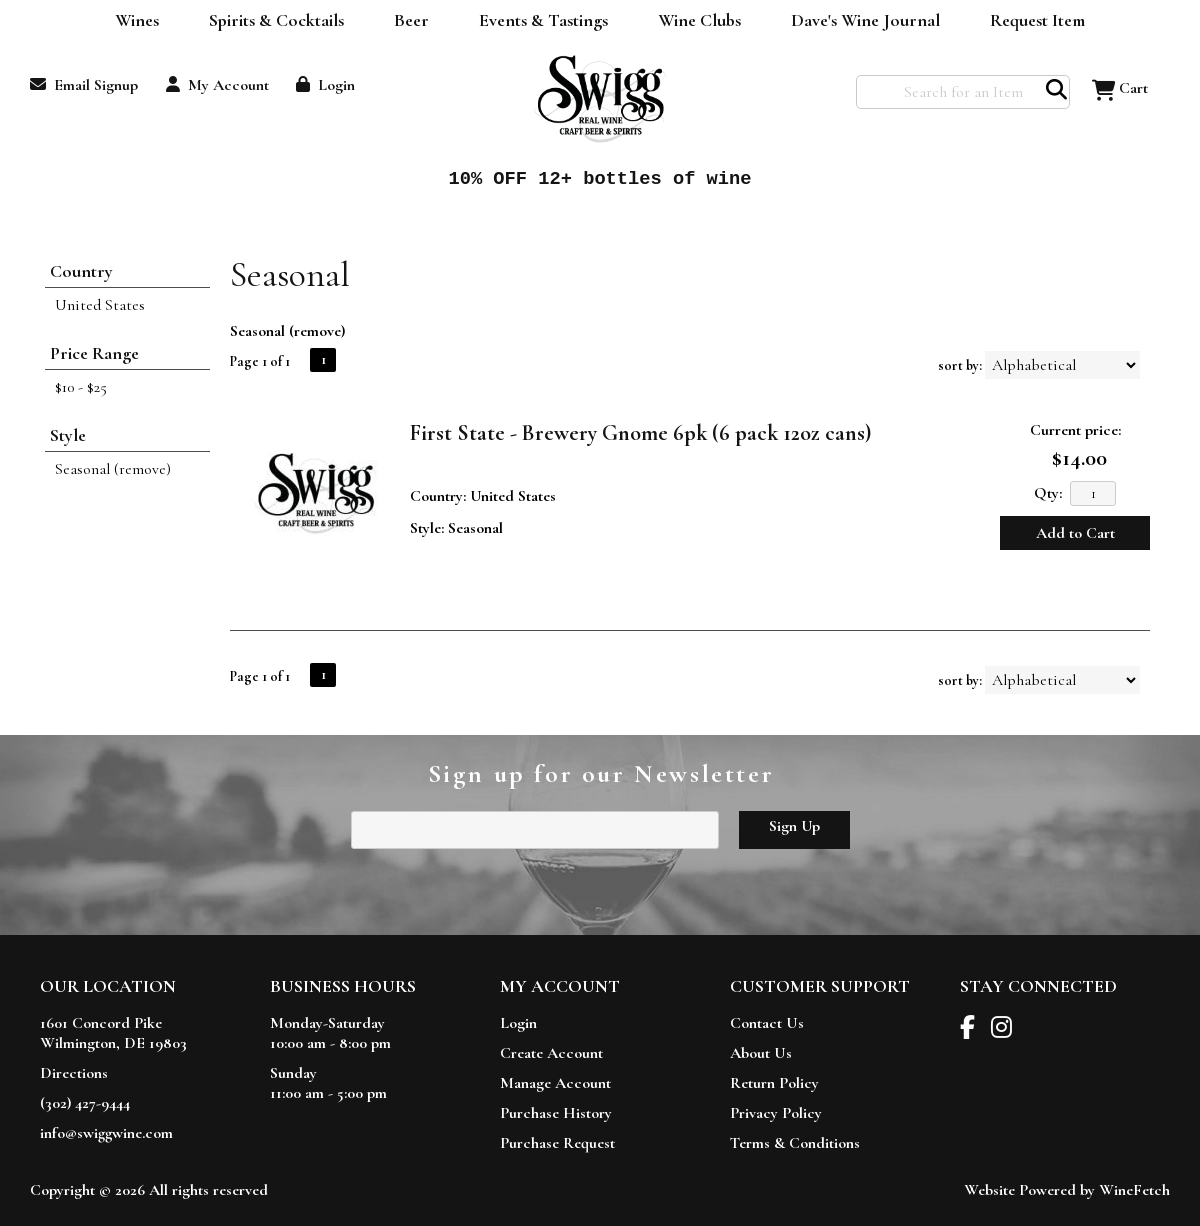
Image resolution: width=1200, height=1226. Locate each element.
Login (325, 85)
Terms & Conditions (795, 1143)
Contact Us (767, 1023)
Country (81, 271)
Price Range (94, 353)
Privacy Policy (776, 1113)
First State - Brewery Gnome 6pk (640, 433)
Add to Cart (1075, 533)
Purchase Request (557, 1143)
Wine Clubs (693, 22)
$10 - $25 (81, 387)
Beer (405, 22)
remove (317, 331)
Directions (74, 1073)
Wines (130, 22)
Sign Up (794, 826)
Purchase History (556, 1113)
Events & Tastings (543, 20)
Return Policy (774, 1083)
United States (100, 305)
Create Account (551, 1053)
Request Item (1037, 20)
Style (68, 435)
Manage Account (555, 1083)
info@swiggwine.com (106, 1133)
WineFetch (1134, 1190)
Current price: (1075, 430)
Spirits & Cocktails (270, 22)
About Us (761, 1053)
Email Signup (84, 85)
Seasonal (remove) (113, 469)
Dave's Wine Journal (859, 22)
